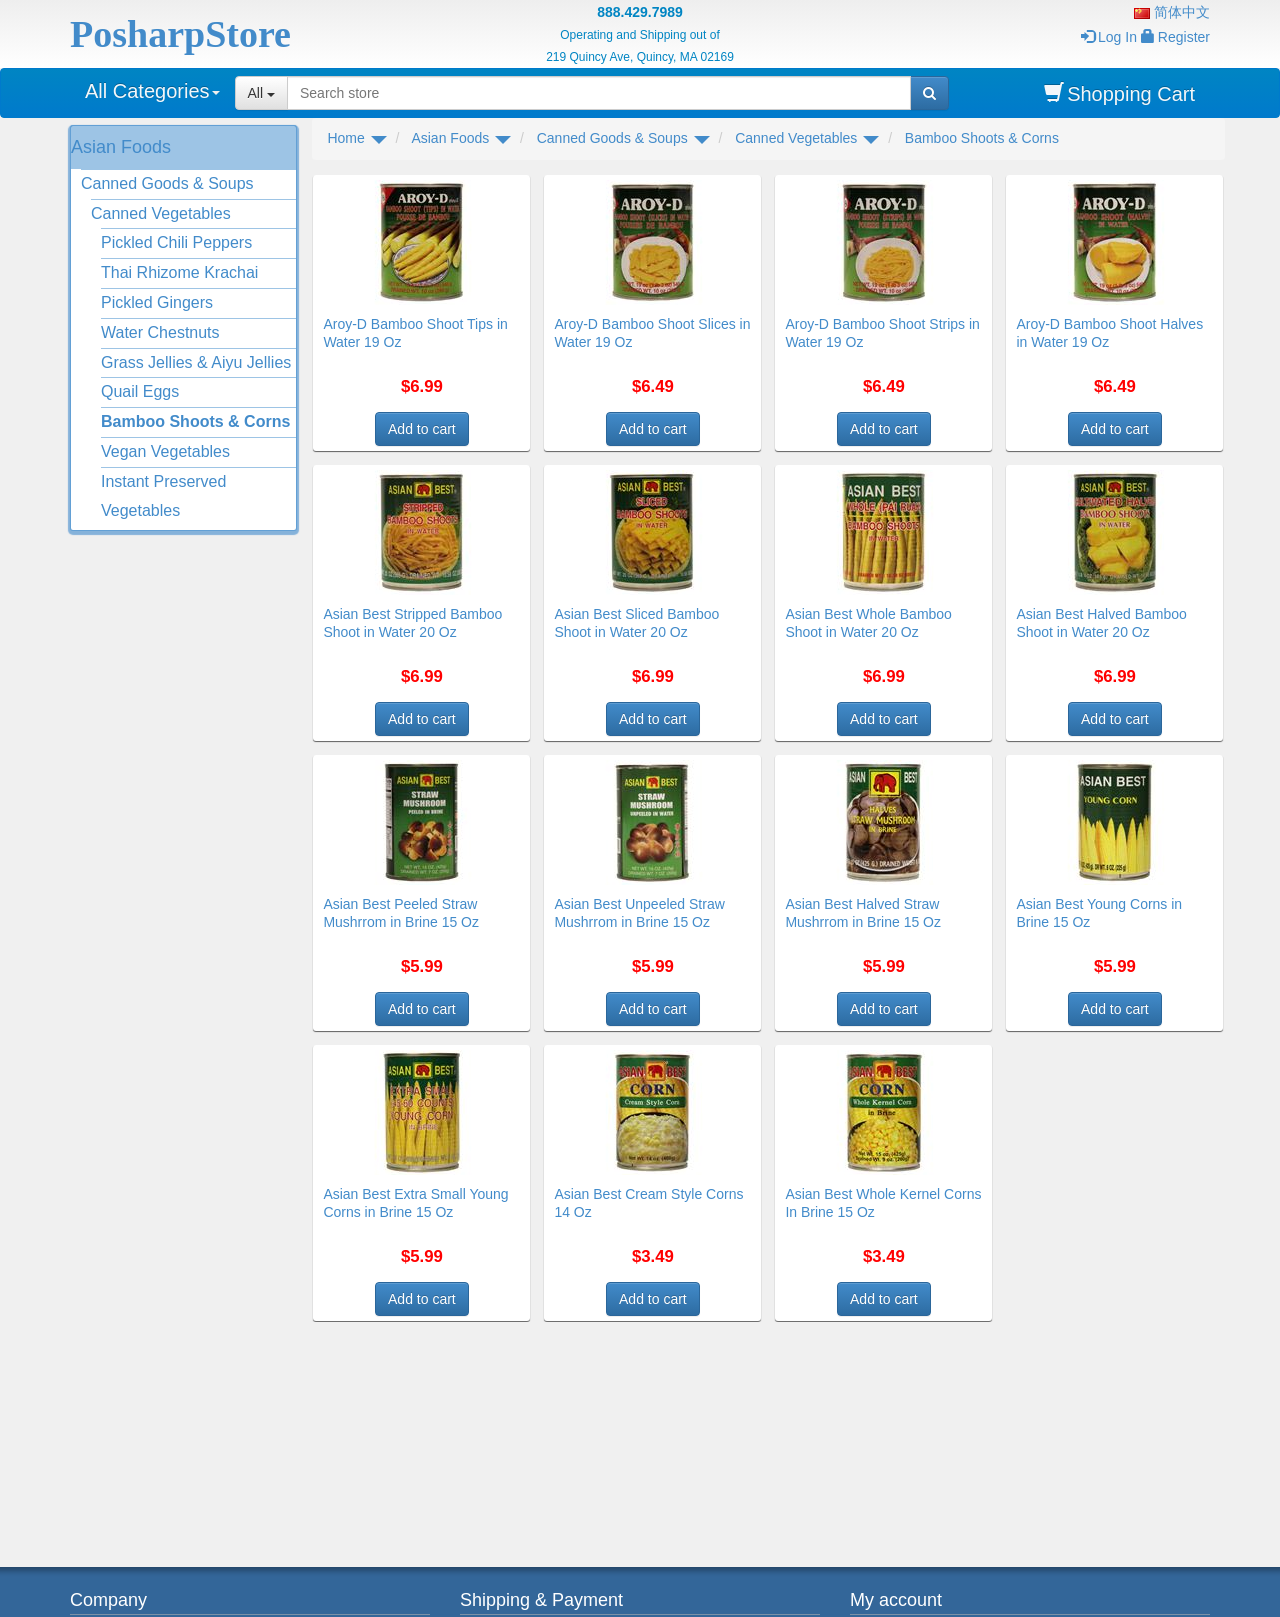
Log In (1109, 37)
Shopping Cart (1119, 93)
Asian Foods (121, 147)
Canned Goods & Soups (167, 183)
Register (1175, 37)
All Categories (152, 91)
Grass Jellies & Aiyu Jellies (196, 362)
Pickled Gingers (157, 302)
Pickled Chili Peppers (176, 242)
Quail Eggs (140, 391)
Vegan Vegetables (165, 451)
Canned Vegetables (161, 213)
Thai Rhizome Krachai (179, 272)
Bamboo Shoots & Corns (195, 421)
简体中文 (1172, 12)
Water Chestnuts (160, 332)
